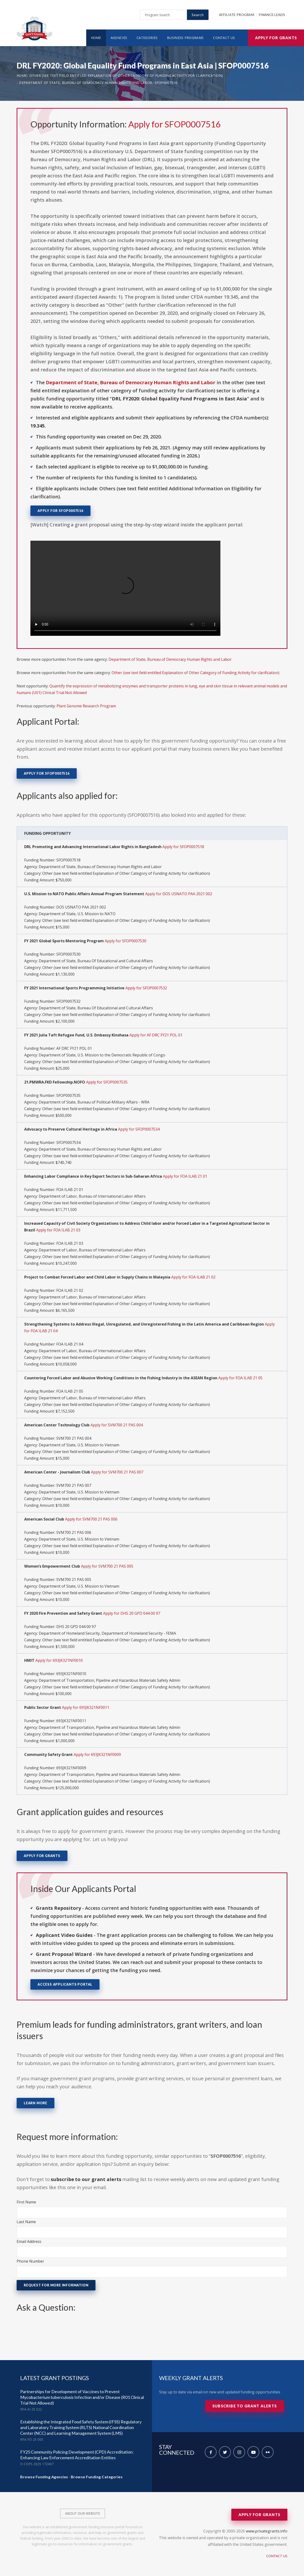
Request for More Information (56, 2285)
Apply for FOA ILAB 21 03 (58, 1230)
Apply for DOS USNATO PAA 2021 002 (178, 893)
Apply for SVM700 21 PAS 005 (107, 1566)
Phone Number (30, 2261)
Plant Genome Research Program (86, 706)
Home (96, 37)
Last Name (26, 2221)
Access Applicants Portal (65, 1984)
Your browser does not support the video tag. (125, 588)
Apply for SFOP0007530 (125, 940)
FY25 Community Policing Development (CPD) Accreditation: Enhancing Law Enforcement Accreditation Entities (77, 2454)
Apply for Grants (276, 37)
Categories (147, 37)
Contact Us (224, 37)
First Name (26, 2202)
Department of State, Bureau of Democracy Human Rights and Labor (85, 82)
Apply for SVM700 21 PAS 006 (91, 1519)
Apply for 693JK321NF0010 (59, 1660)
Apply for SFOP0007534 (139, 1129)
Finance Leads (272, 15)
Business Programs (185, 37)
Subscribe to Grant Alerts (244, 2406)
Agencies (119, 37)
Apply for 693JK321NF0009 (97, 1754)
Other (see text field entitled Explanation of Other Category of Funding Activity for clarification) (126, 75)
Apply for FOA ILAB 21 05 (240, 1377)
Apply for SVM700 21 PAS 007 (117, 1472)
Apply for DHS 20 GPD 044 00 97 (131, 1613)
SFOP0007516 (166, 82)
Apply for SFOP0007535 (107, 1082)
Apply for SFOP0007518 (183, 846)
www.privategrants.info (266, 2531)
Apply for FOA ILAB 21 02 (193, 1277)
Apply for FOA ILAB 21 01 (185, 1176)
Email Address (29, 2241)
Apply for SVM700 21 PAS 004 (116, 1425)
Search (198, 14)
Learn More (35, 2103)
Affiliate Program (236, 15)
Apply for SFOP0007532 (146, 988)
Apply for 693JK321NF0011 (85, 1707)
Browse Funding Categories (97, 2476)
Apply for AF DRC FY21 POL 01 (155, 1035)
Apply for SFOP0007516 (174, 124)
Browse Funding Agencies (44, 2476)
